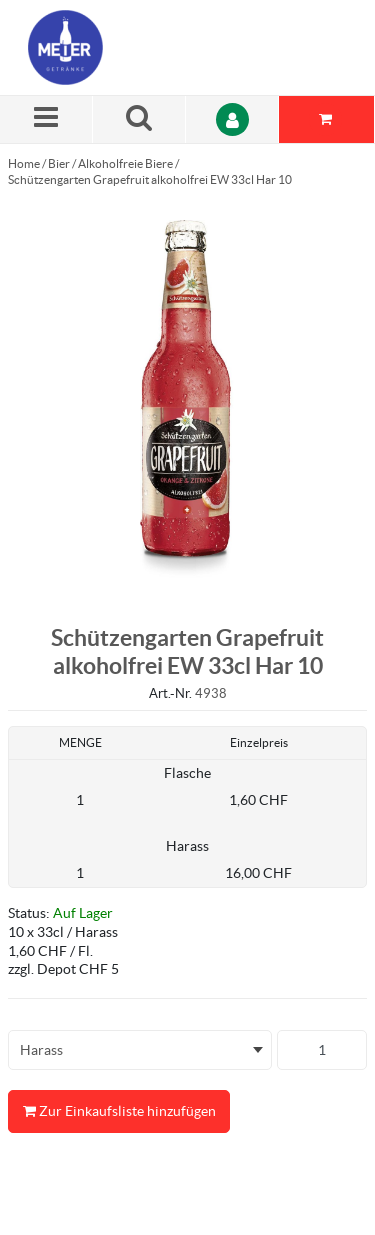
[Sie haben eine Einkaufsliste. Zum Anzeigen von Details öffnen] (327, 119)
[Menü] (46, 119)
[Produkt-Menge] (322, 1050)
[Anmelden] (232, 119)
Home (24, 163)
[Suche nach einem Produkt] (139, 119)
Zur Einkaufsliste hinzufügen (119, 1111)
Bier (59, 163)
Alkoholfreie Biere (125, 163)
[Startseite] (123, 47)
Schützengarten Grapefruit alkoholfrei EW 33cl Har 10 (150, 179)
